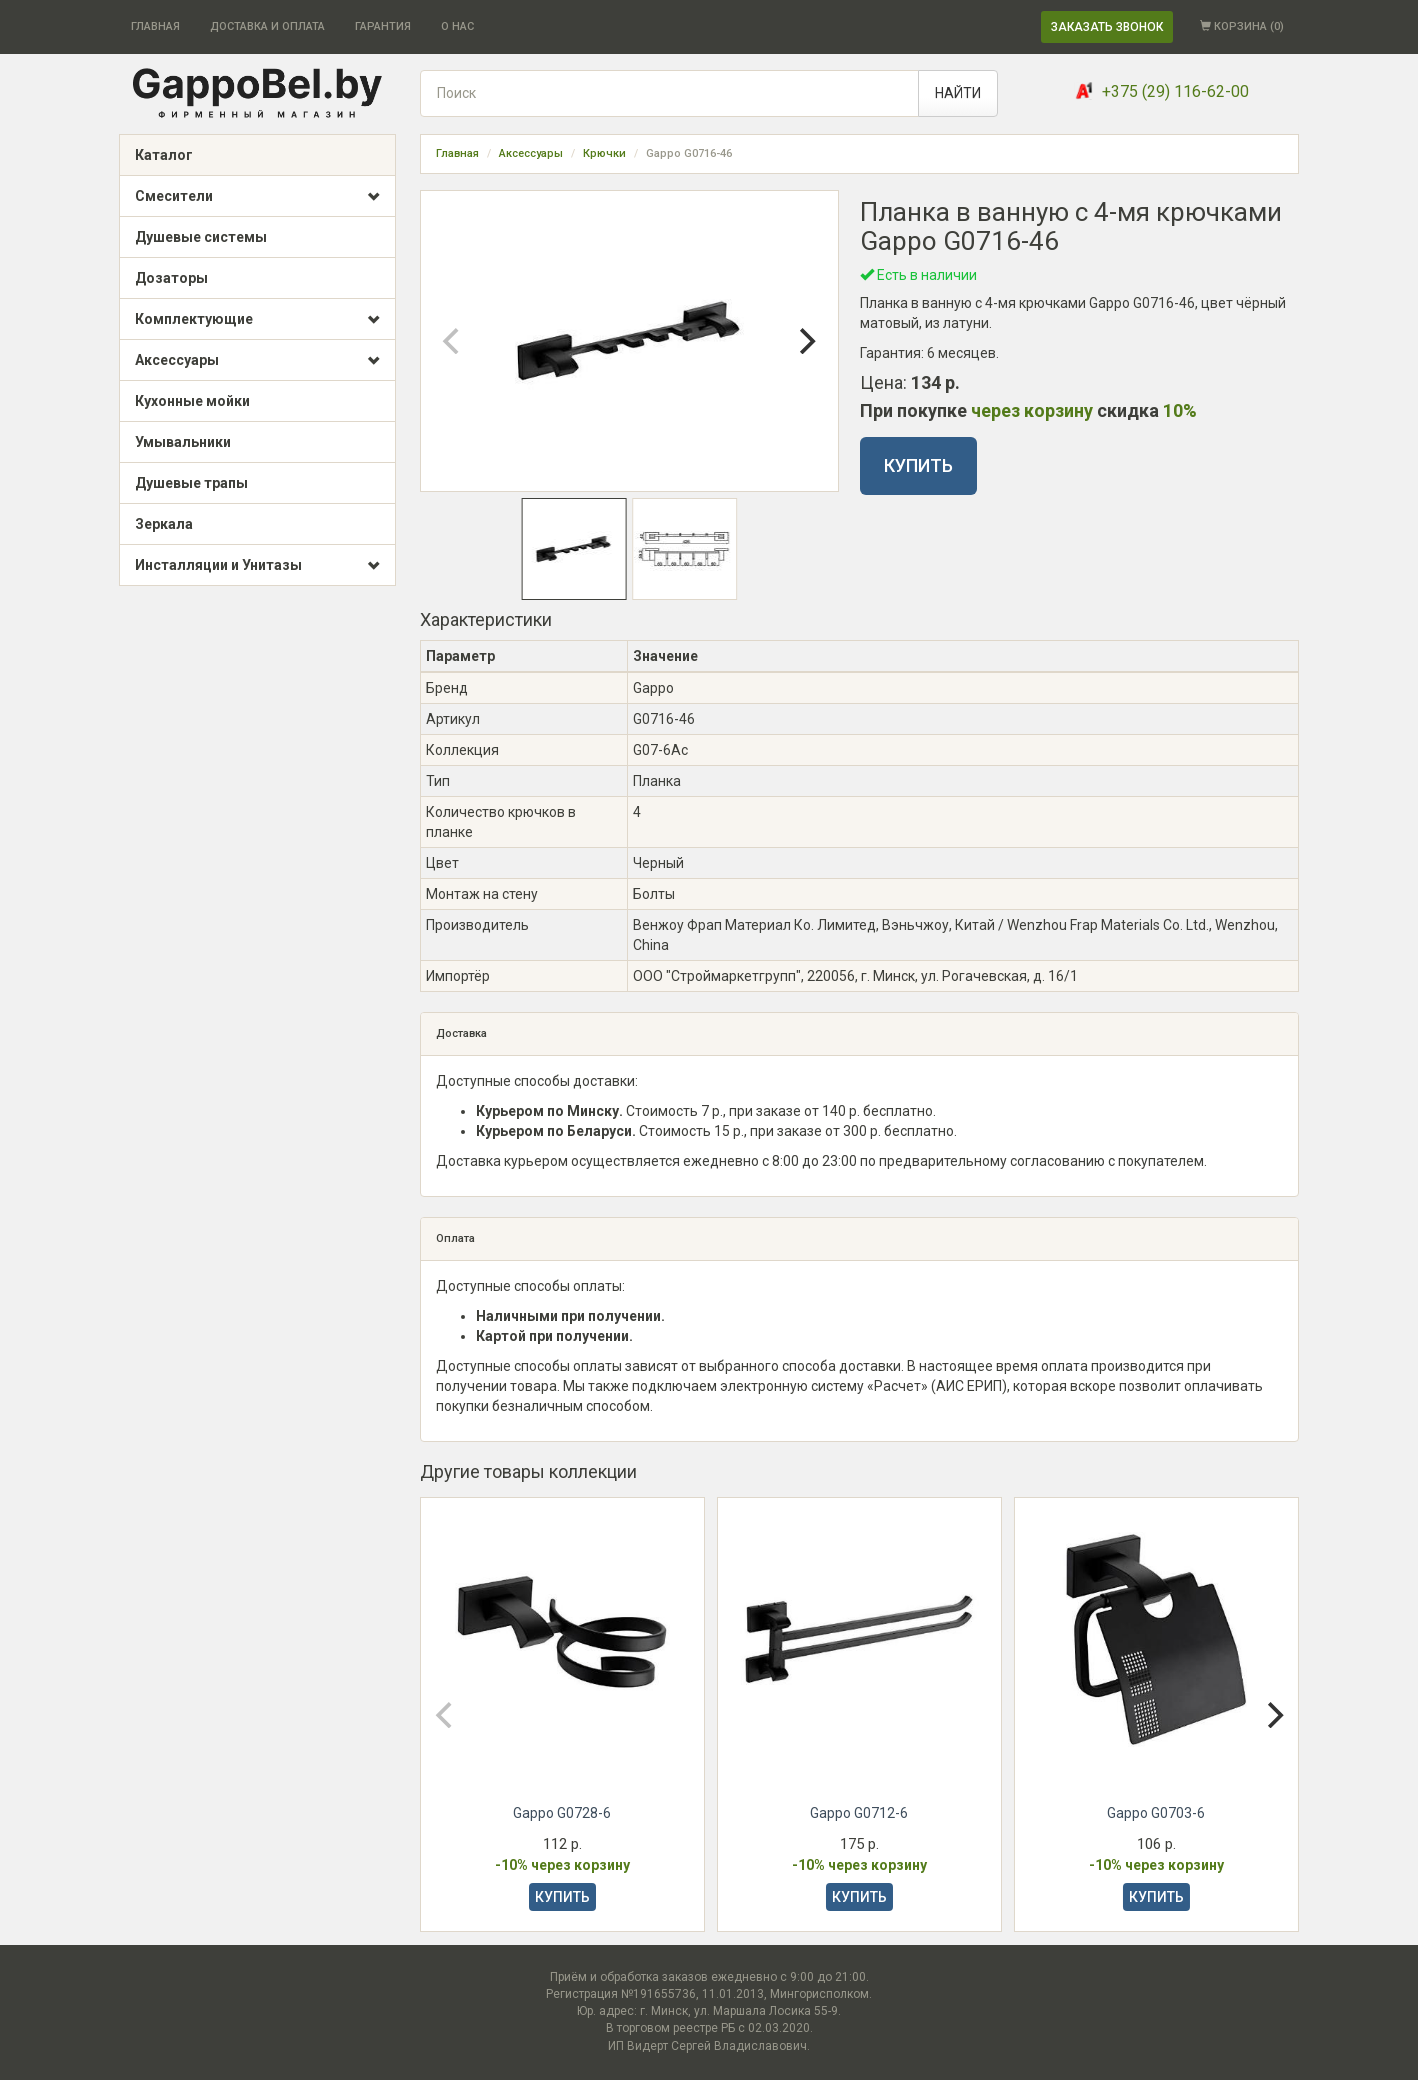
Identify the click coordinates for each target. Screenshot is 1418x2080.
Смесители (257, 197)
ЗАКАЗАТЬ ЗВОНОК (1107, 27)
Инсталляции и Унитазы (257, 566)
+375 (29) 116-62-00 (1175, 91)
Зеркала (164, 524)
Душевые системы (201, 237)
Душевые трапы (191, 483)
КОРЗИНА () (1242, 26)
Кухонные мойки (192, 401)
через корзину (1032, 410)
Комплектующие (257, 320)
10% (1180, 410)
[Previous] (453, 341)
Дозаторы (171, 278)
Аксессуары (257, 361)
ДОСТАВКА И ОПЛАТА (267, 26)
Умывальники (183, 442)
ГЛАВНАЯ (155, 26)
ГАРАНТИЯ (383, 26)
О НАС (457, 26)
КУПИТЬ (918, 465)
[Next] (806, 341)
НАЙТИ (958, 93)
